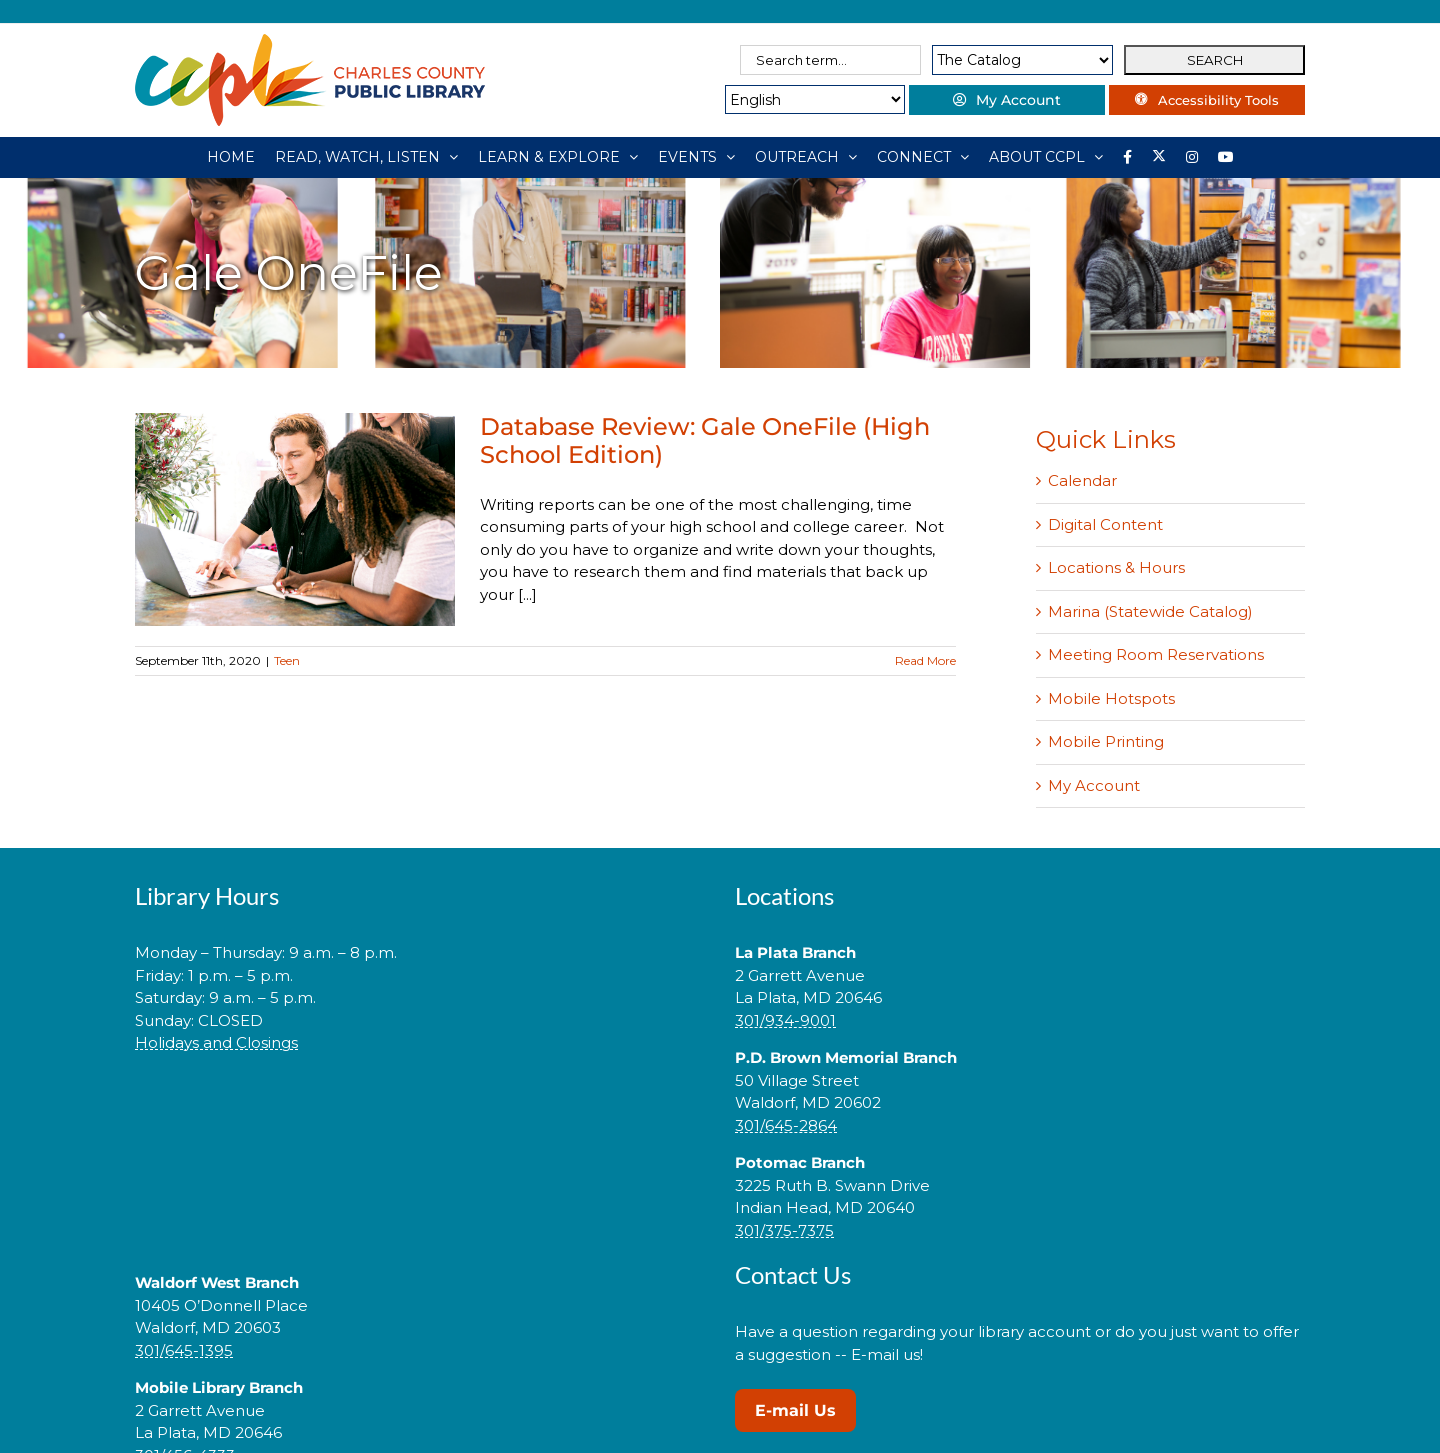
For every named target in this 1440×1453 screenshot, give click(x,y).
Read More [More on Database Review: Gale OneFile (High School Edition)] (925, 660)
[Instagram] (1192, 157)
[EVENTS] (696, 157)
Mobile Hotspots (1111, 698)
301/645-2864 (786, 1125)
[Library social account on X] (1159, 157)
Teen (287, 660)
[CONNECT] (923, 157)
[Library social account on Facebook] (1127, 157)
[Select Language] (807, 99)
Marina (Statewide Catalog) (1150, 611)
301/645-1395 (184, 1350)
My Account (1094, 785)
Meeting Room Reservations (1156, 654)
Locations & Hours (1116, 567)
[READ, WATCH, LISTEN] (366, 157)
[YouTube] (1226, 157)
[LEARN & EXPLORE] (558, 157)
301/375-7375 (784, 1230)
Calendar (1082, 480)
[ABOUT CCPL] (1046, 157)
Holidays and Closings (216, 1042)
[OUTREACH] (806, 157)
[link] (420, 1106)
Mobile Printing (1106, 741)
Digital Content (1105, 524)
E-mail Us (795, 1410)
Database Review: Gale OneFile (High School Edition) (705, 440)
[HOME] (231, 157)
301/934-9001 (785, 1020)
